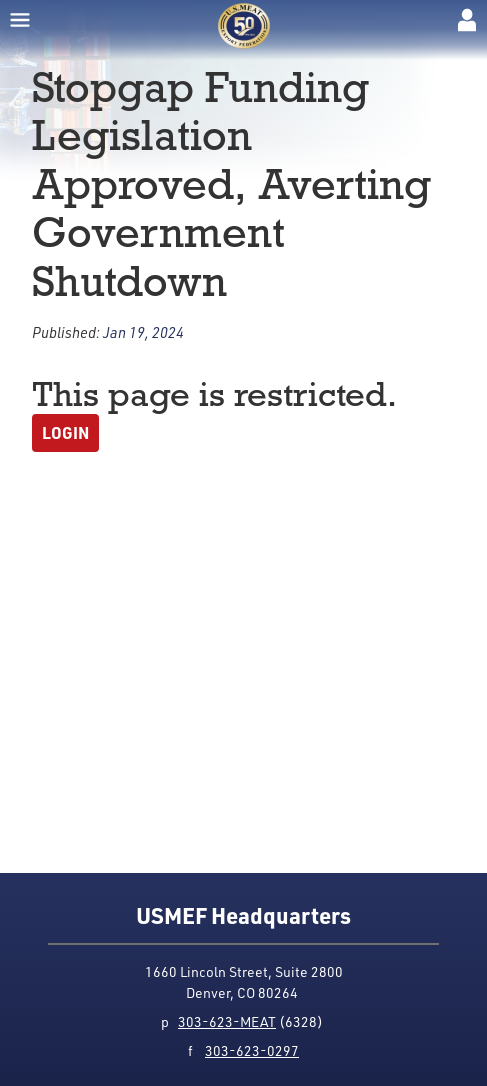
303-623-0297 (252, 1050)
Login (65, 432)
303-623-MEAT (227, 1021)
